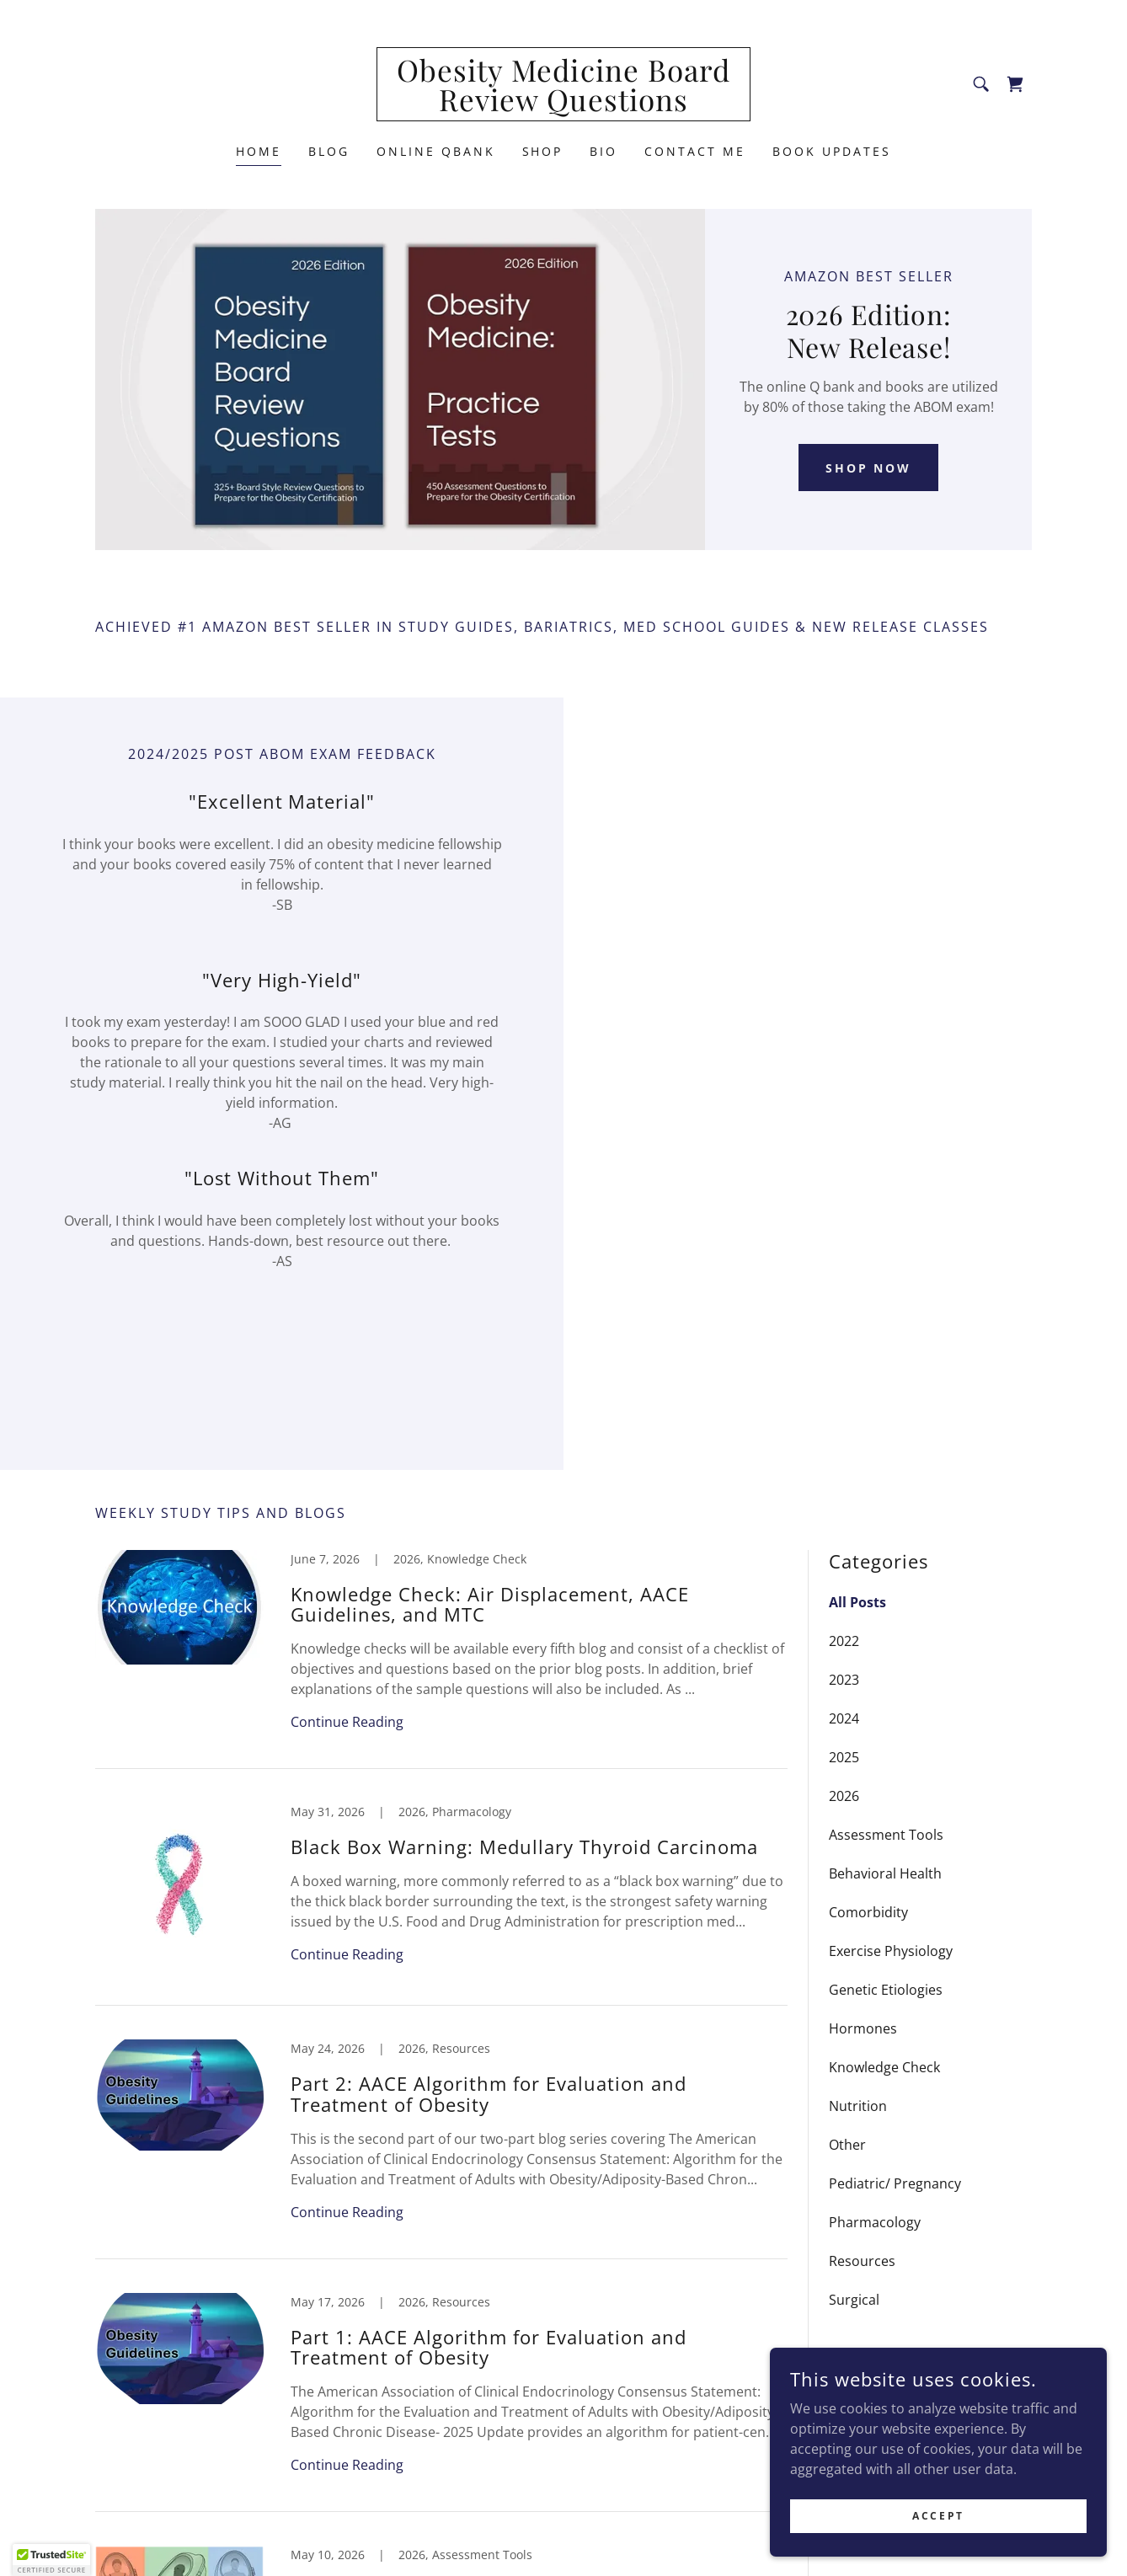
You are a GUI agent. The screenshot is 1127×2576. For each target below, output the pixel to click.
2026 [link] (844, 1796)
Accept (938, 2516)
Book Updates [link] (831, 151)
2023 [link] (844, 1679)
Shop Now (868, 468)
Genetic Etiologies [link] (886, 1989)
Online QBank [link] (436, 151)
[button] (51, 2560)
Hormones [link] (863, 2028)
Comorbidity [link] (868, 1912)
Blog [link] (329, 151)
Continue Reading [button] (347, 1722)
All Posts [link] (857, 1602)
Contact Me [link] (694, 151)
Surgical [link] (854, 2299)
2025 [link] (844, 1757)
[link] (564, 106)
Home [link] (258, 151)
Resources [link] (862, 2261)
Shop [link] (543, 151)
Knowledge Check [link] (884, 2067)
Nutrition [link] (858, 2106)
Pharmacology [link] (875, 2222)
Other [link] (847, 2144)
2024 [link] (844, 1718)
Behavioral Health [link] (885, 1873)
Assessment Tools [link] (886, 1834)
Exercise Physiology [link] (891, 1951)
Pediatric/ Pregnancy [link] (895, 2183)
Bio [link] (603, 151)
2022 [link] (844, 1641)
